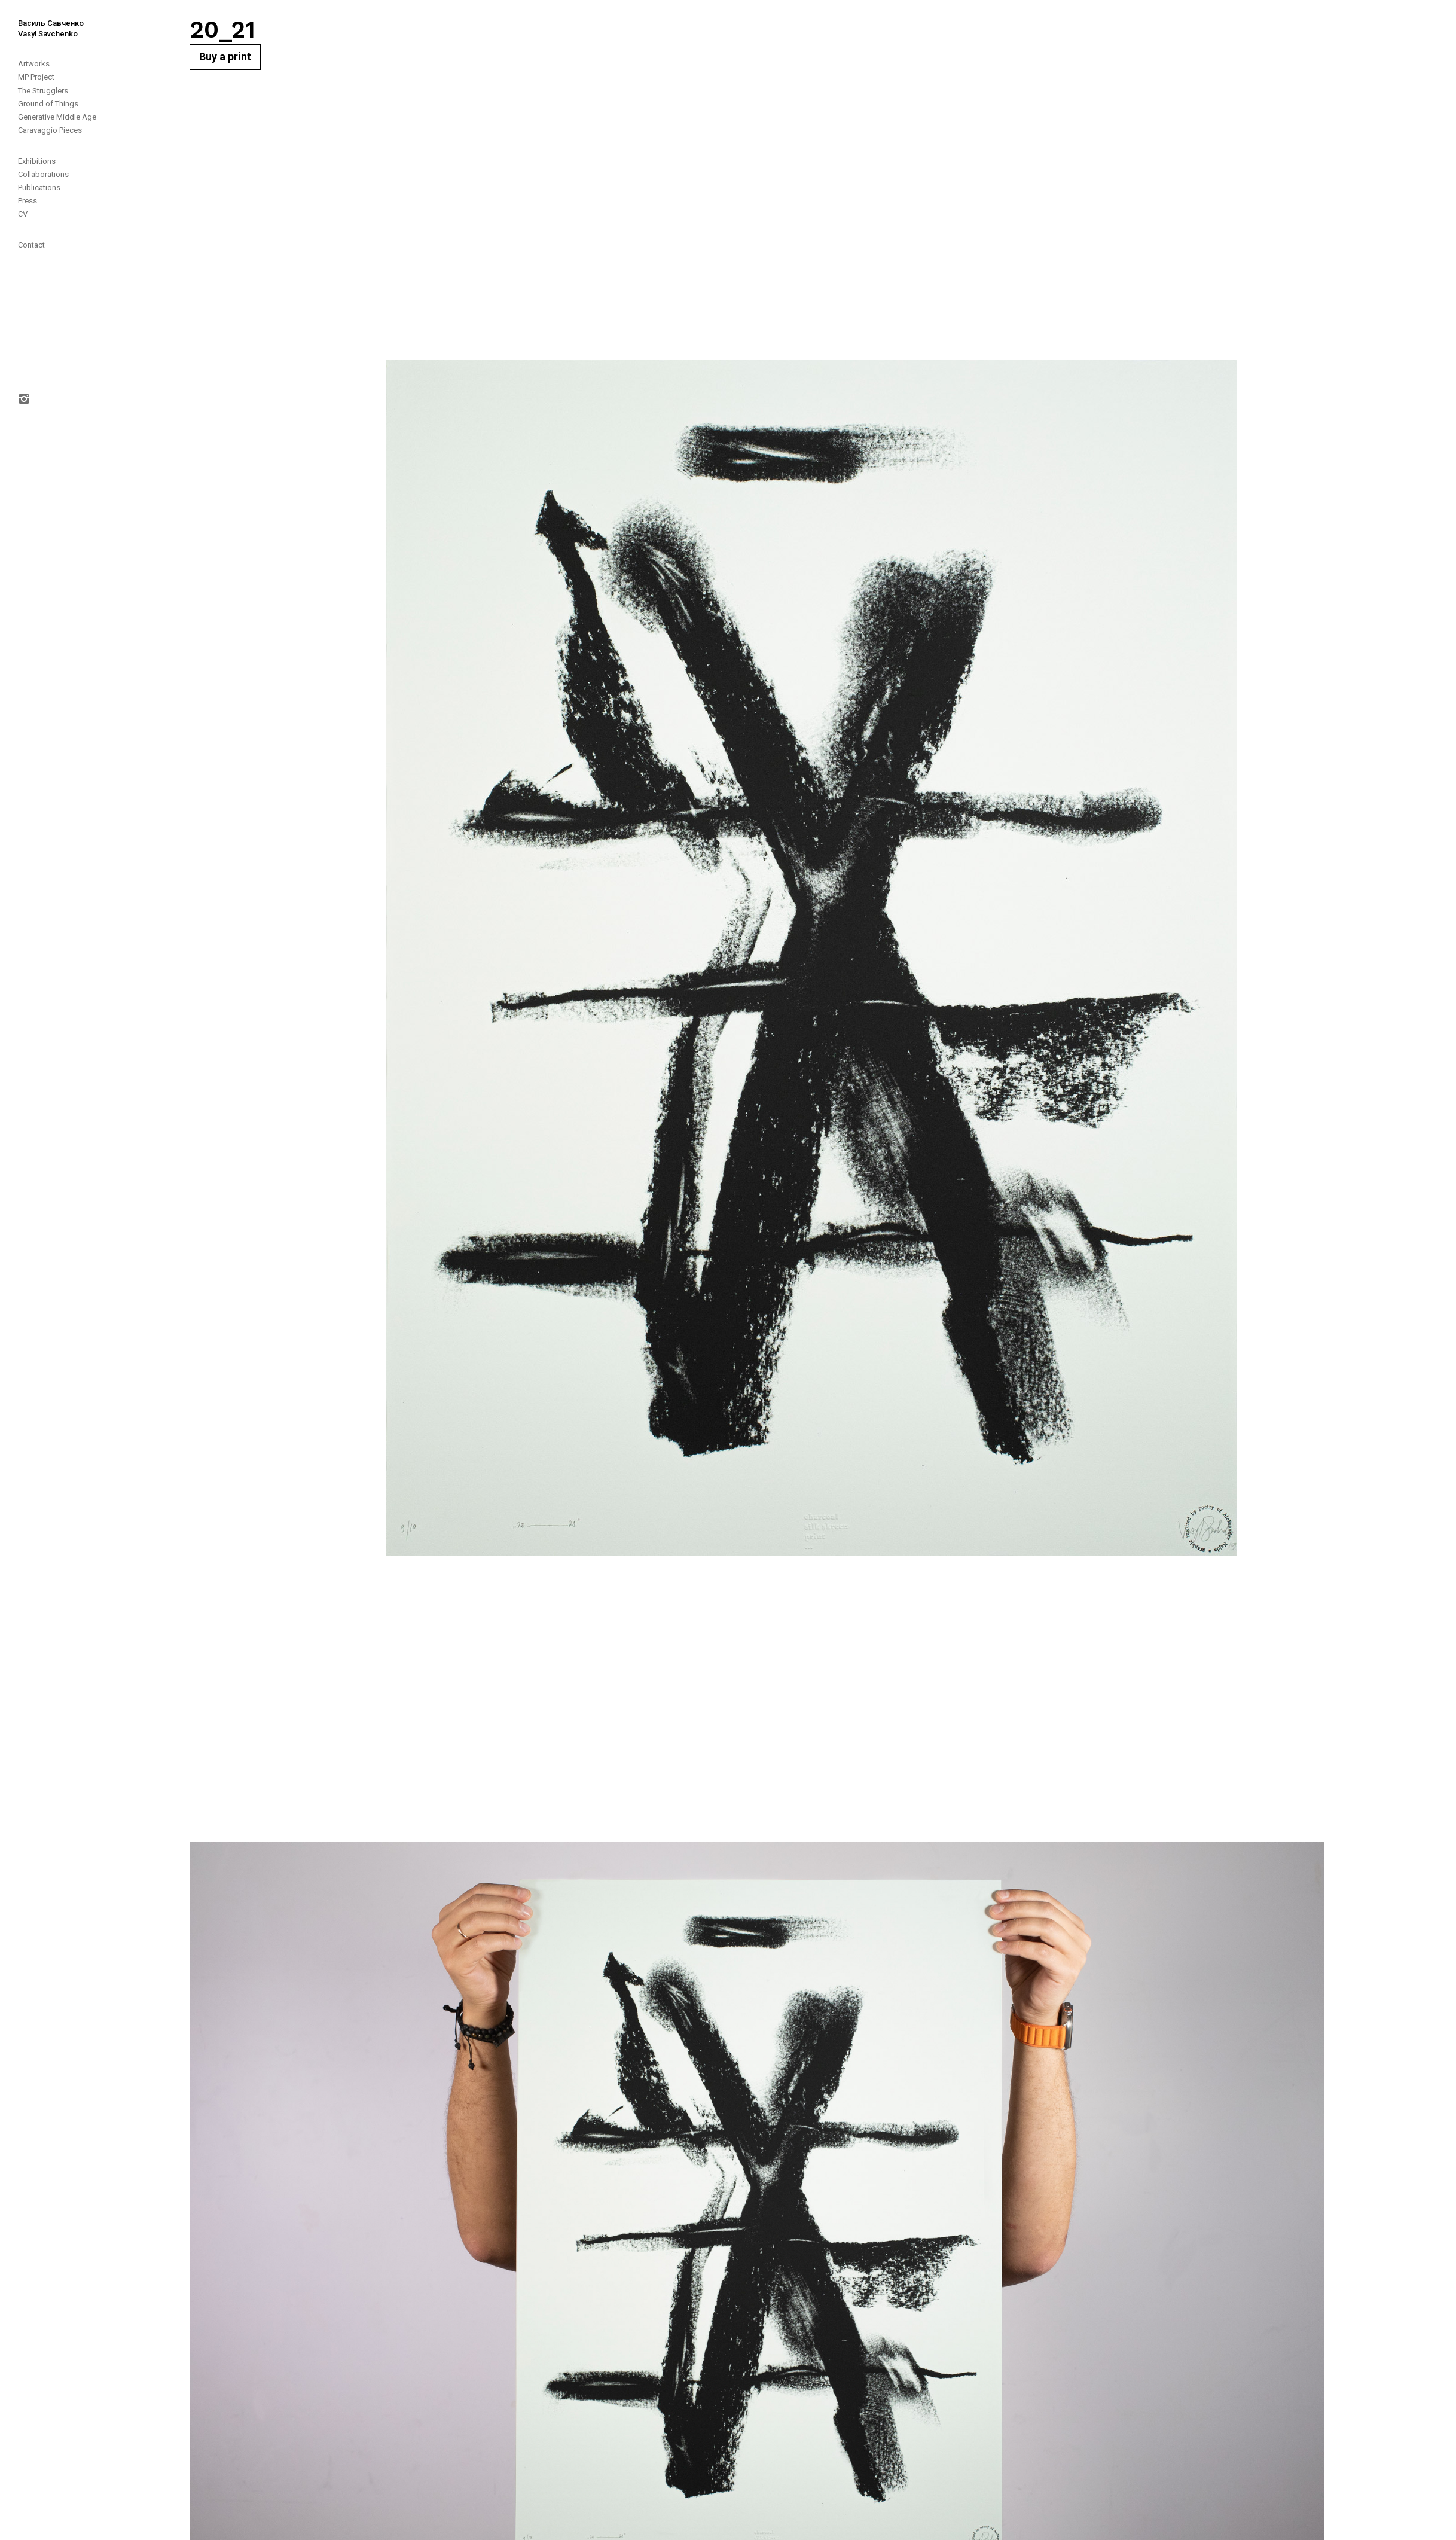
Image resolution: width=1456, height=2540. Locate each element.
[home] (42, 19)
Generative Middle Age (57, 116)
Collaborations (43, 174)
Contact (31, 244)
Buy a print (225, 56)
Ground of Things (48, 103)
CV (23, 213)
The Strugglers (43, 90)
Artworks (34, 63)
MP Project (36, 76)
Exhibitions (37, 161)
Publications (39, 187)
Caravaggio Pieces (50, 130)
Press (27, 200)
